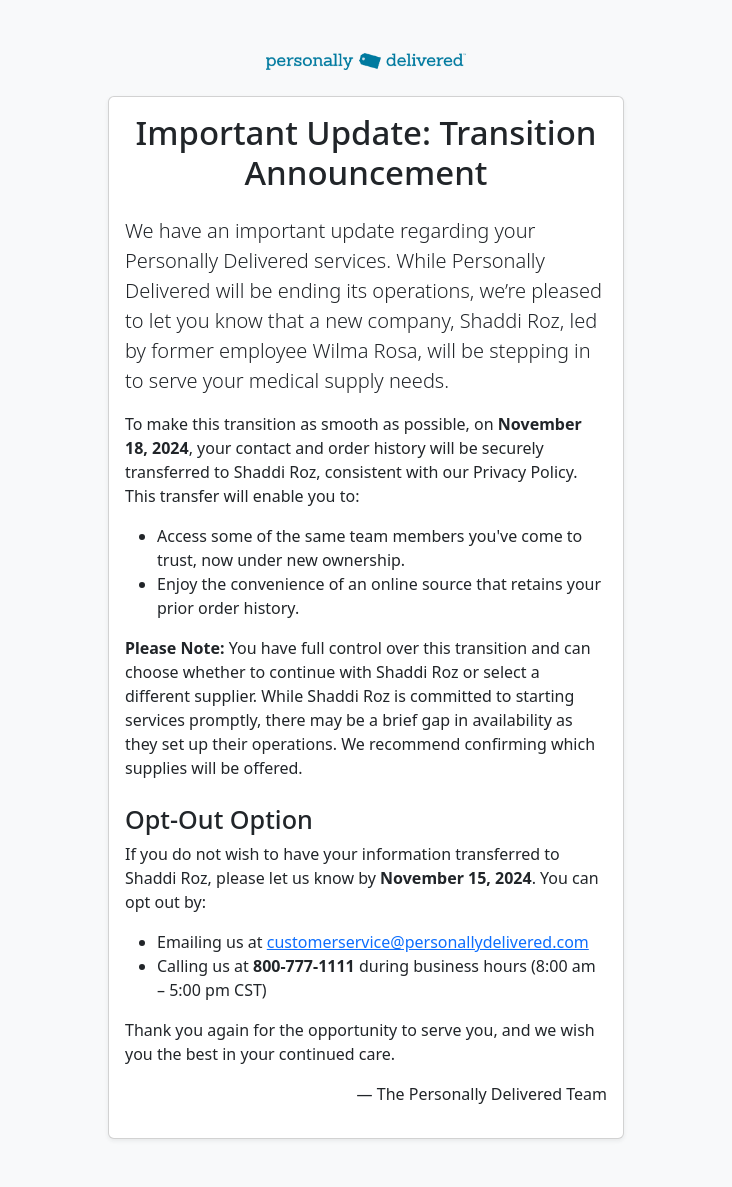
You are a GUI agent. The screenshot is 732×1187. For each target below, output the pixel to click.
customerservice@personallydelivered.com (428, 942)
